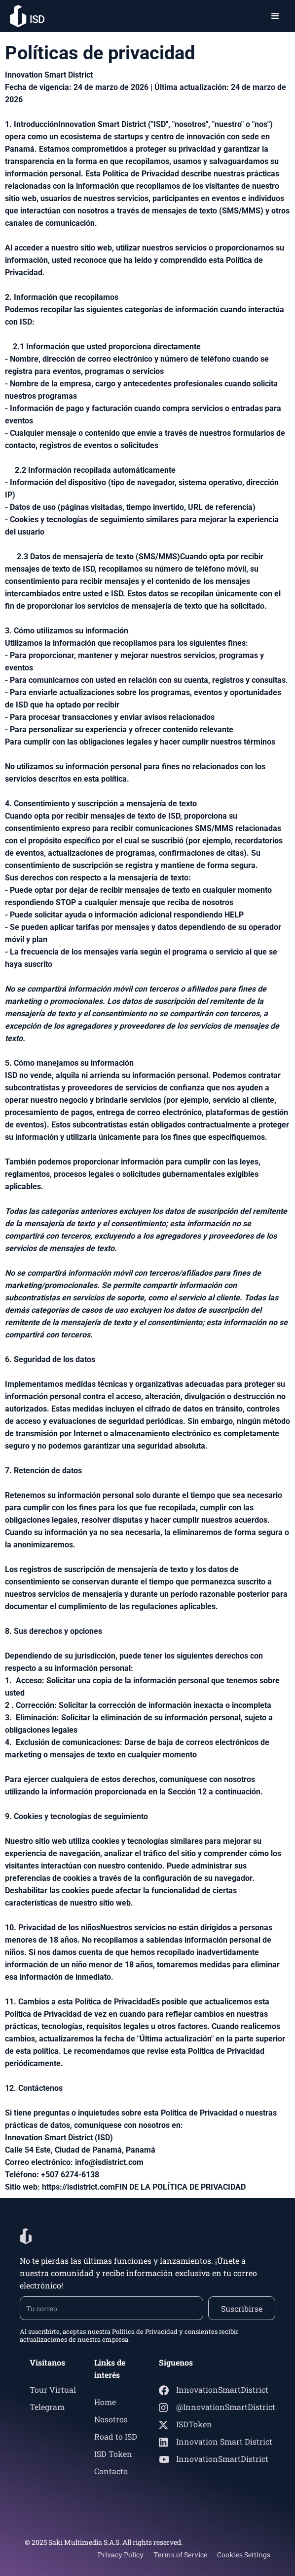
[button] (275, 16)
